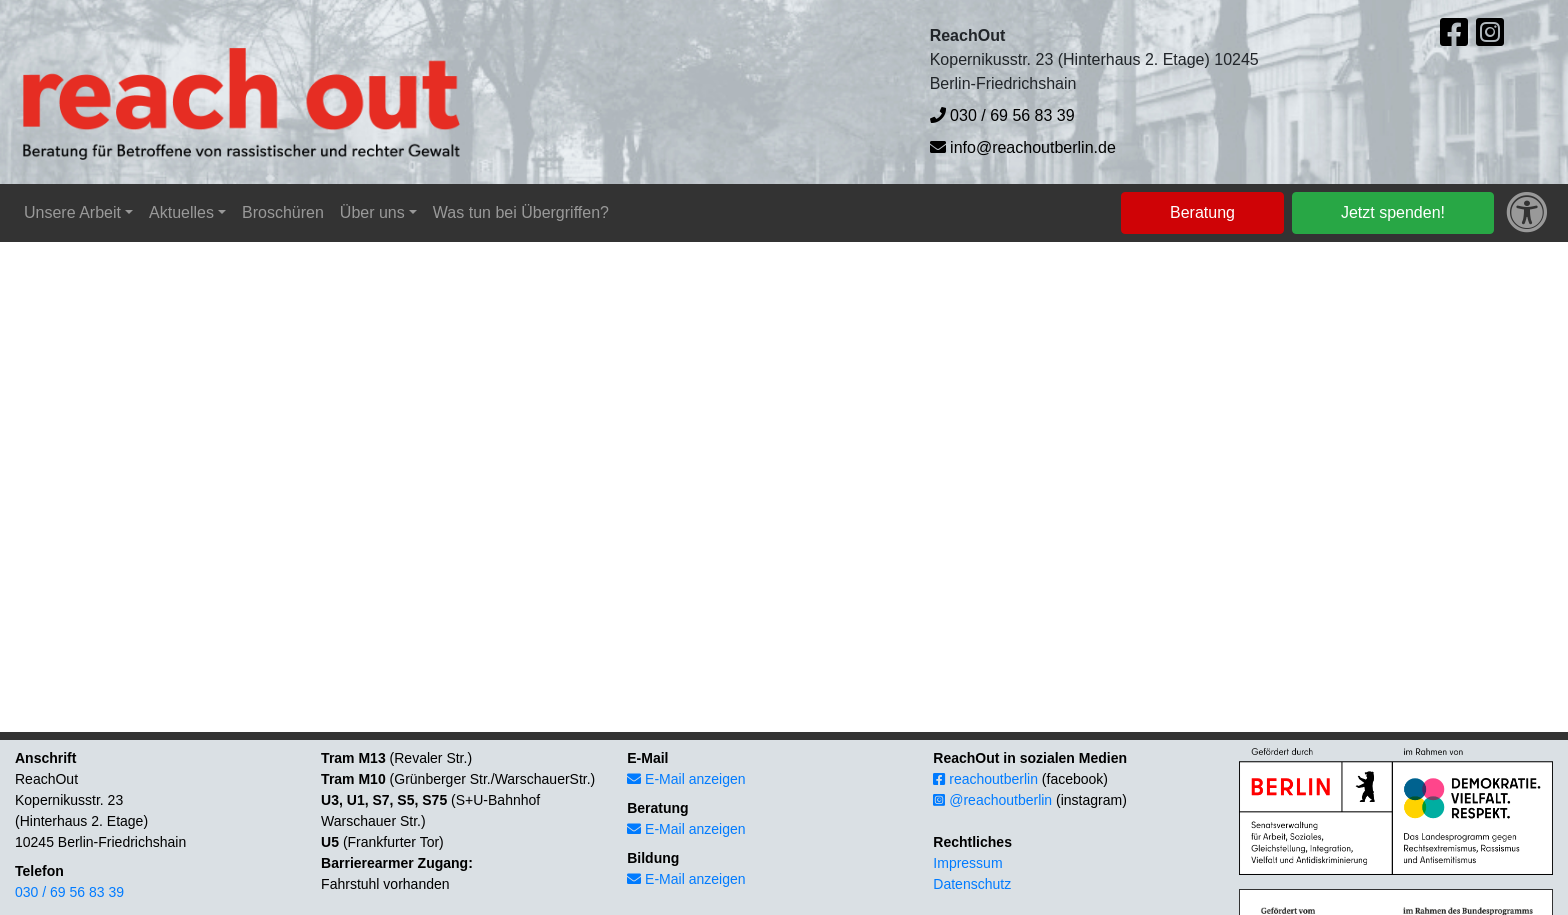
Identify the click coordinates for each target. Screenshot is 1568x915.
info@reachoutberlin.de (1023, 147)
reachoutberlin (985, 779)
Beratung (1202, 212)
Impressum (967, 863)
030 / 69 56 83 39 (1002, 115)
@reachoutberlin (992, 800)
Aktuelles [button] (181, 212)
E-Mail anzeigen (686, 779)
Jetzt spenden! (1393, 212)
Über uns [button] (372, 212)
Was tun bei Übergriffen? (521, 212)
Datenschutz (972, 884)
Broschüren (283, 212)
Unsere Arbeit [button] (72, 212)
